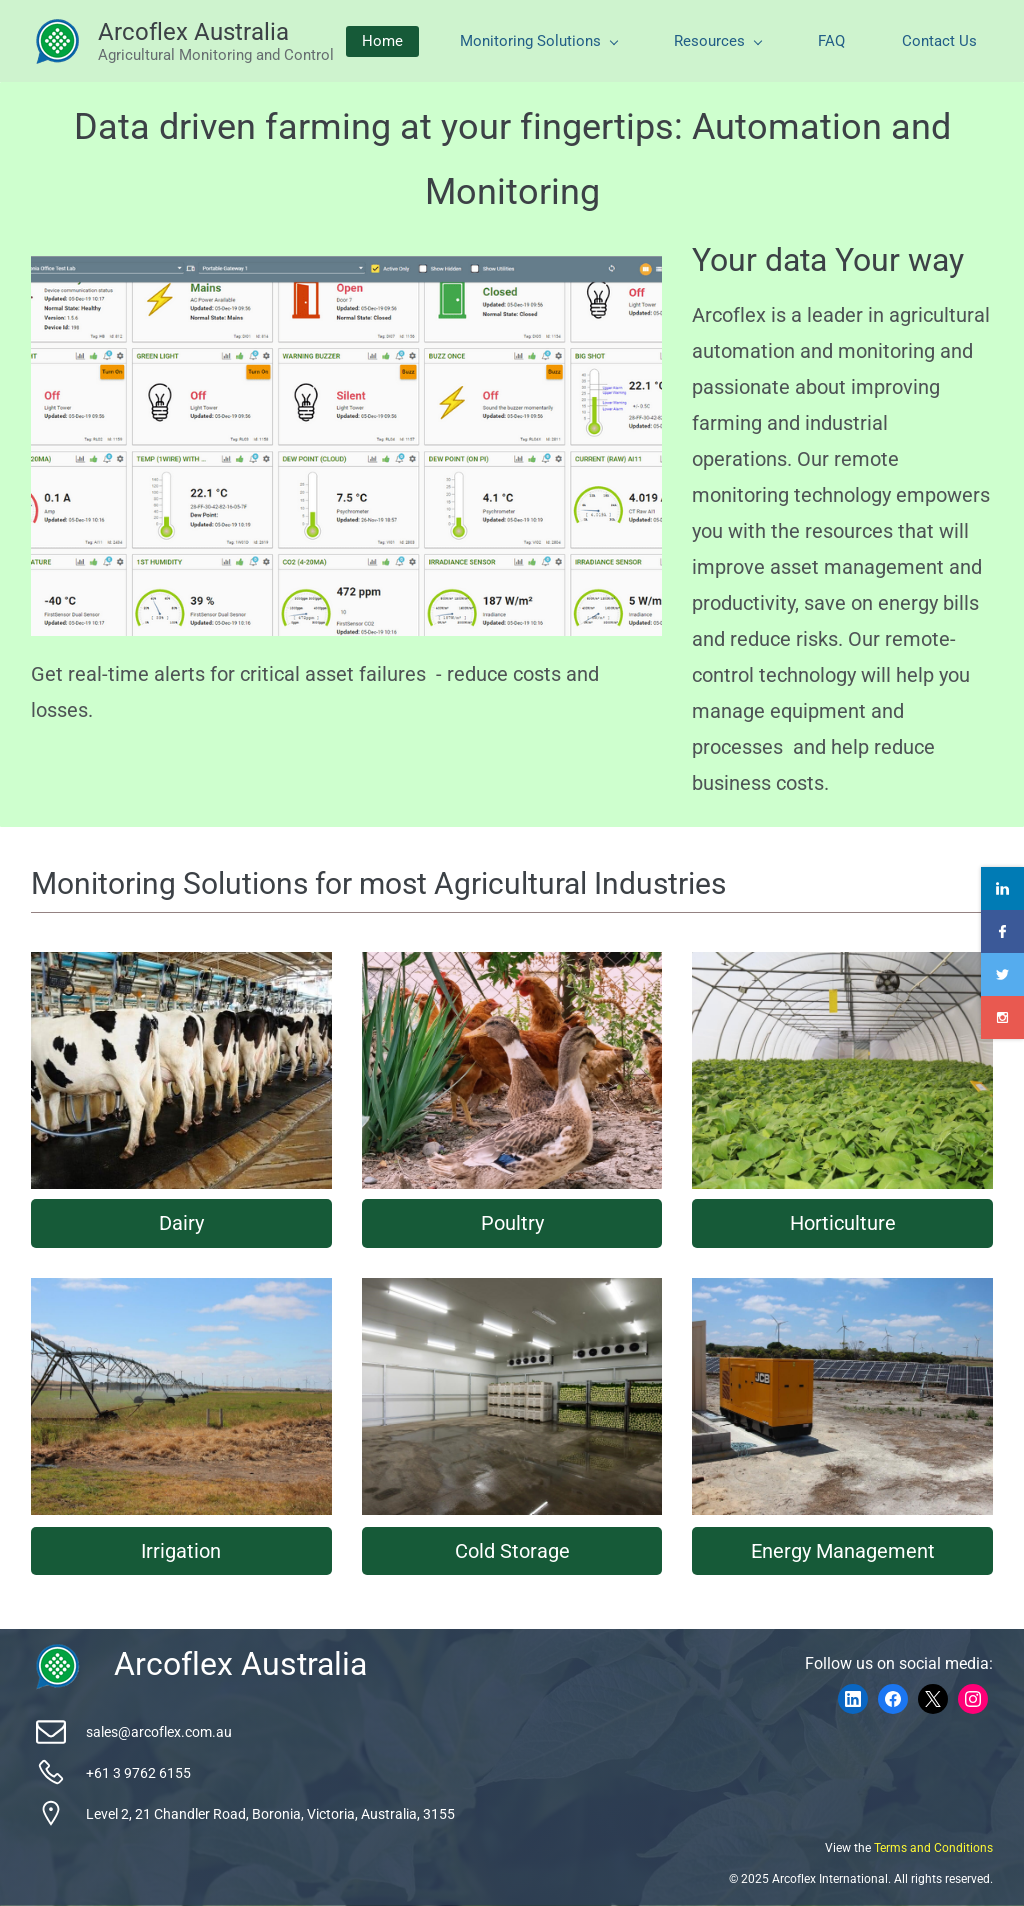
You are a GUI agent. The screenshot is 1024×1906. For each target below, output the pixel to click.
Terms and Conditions (933, 1848)
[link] (57, 1653)
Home (382, 41)
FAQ (831, 41)
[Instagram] (973, 1699)
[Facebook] (893, 1699)
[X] (933, 1699)
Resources (718, 41)
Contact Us (939, 41)
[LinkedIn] (853, 1699)
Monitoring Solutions (539, 41)
